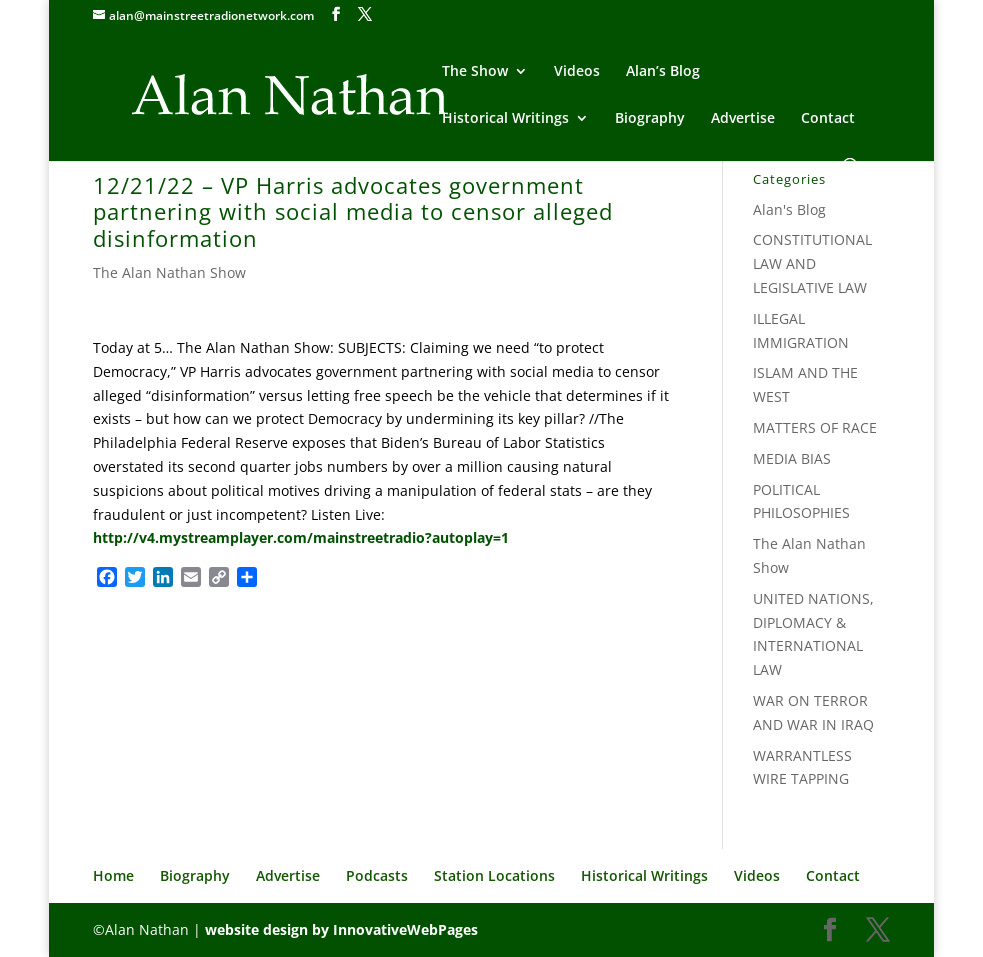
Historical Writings (505, 119)
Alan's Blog (789, 209)
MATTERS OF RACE (815, 427)
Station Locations (494, 875)
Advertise (743, 119)
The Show (475, 72)
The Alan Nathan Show (169, 272)
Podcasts (377, 875)
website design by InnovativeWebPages (341, 929)
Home (113, 875)
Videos (577, 72)
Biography (650, 119)
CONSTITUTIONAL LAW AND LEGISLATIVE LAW (812, 263)
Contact (828, 119)
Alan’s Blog (663, 72)
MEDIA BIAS (792, 458)
